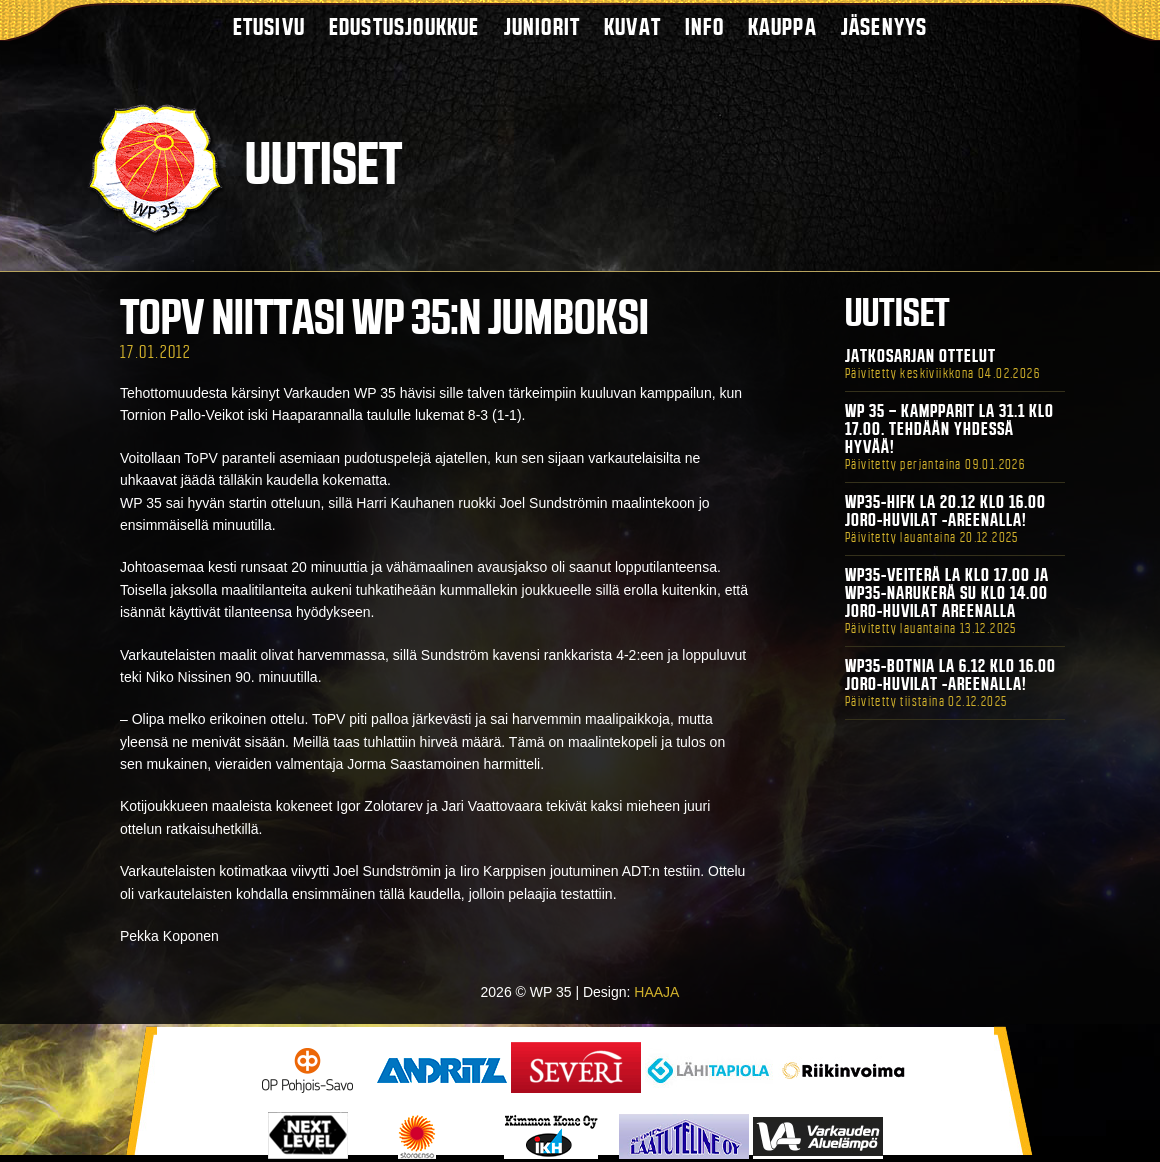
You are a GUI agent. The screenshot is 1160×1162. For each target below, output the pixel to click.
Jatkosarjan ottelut (920, 356)
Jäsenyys (884, 26)
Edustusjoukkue (404, 26)
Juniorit (542, 26)
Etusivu (269, 26)
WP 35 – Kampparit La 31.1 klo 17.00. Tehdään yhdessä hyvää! (949, 429)
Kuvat (632, 26)
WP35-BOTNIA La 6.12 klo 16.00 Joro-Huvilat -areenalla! (950, 675)
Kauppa (782, 26)
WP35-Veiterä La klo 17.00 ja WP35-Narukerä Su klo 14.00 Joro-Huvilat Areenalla (947, 593)
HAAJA (656, 992)
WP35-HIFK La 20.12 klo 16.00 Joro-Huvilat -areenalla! (945, 511)
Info (704, 26)
